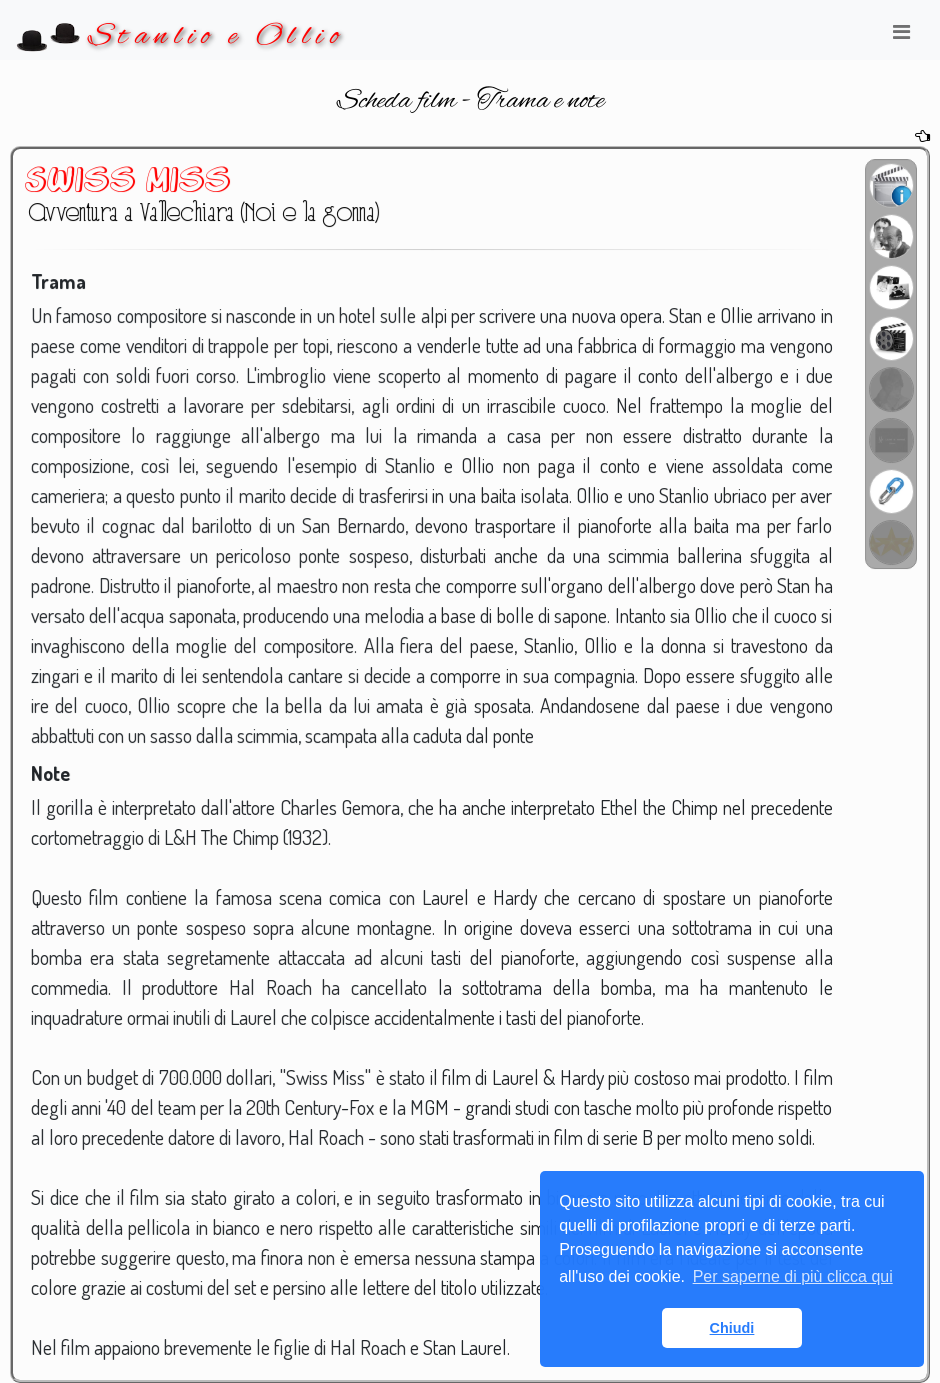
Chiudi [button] (732, 1328)
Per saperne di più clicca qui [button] (793, 1276)
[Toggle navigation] (901, 37)
